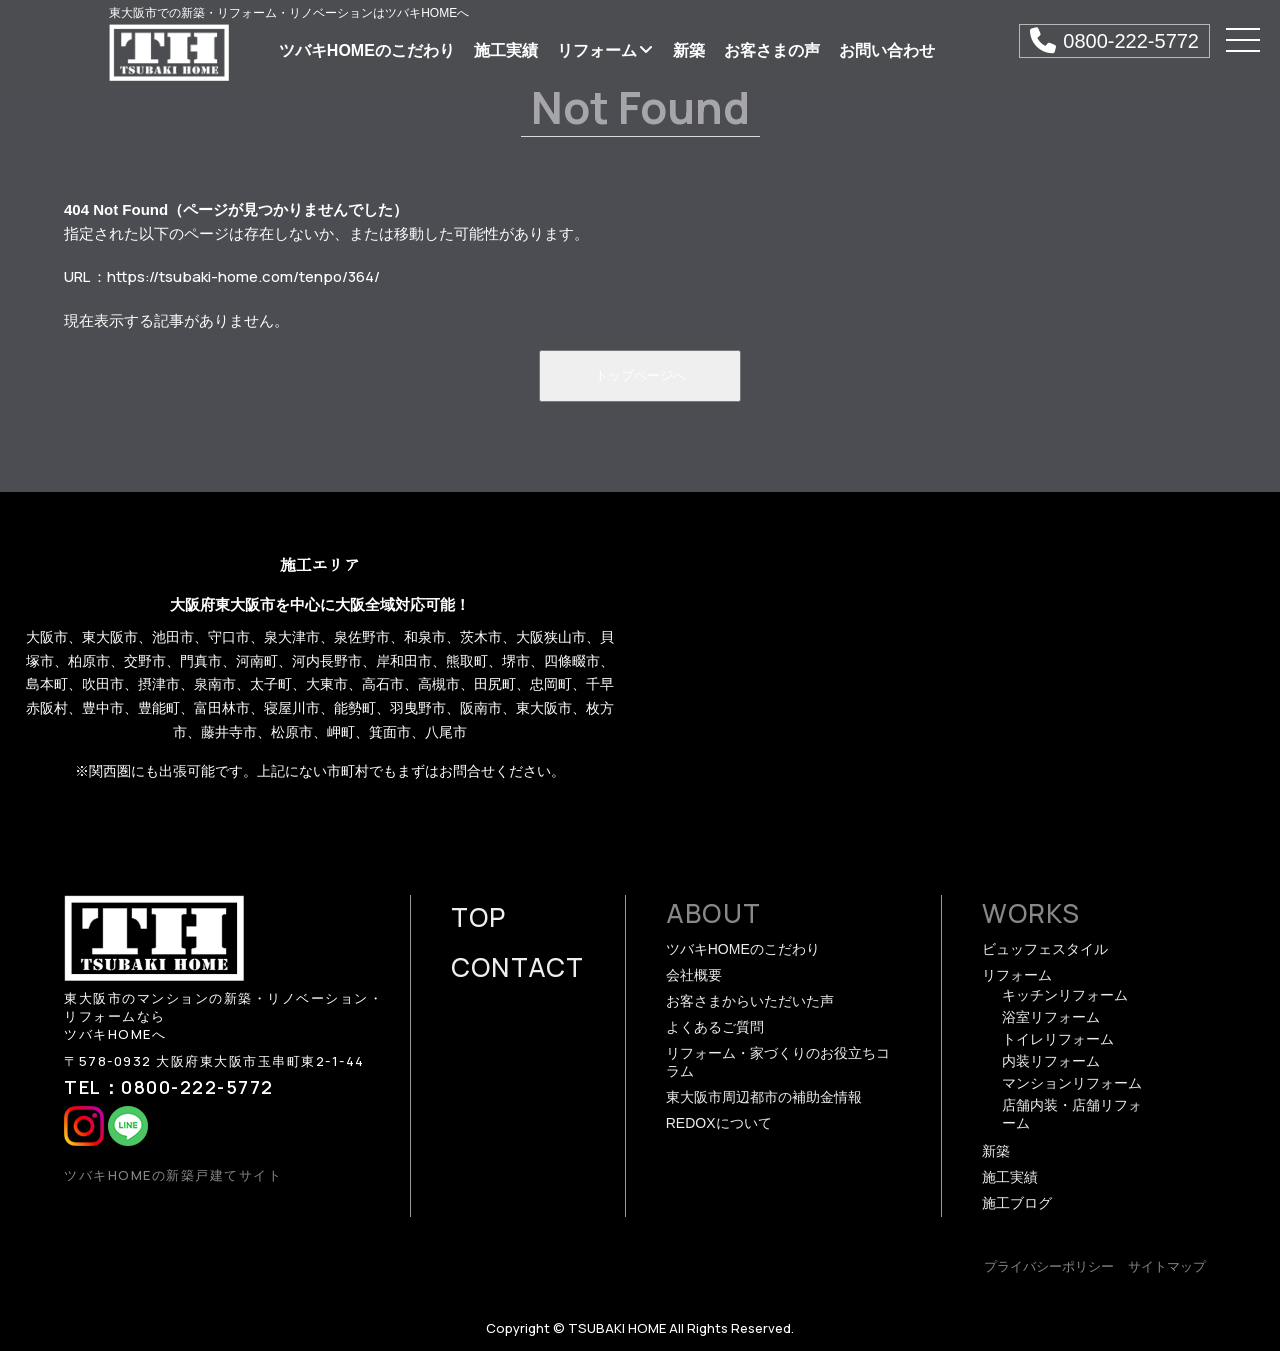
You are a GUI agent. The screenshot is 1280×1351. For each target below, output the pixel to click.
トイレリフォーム (1058, 1039)
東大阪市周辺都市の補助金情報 (764, 1097)
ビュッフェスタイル (1045, 949)
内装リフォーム (1051, 1061)
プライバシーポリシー (1049, 1266)
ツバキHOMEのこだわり (367, 50)
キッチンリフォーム (1065, 995)
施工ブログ (1017, 1203)
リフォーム (605, 50)
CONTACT (518, 967)
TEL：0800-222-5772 (169, 1087)
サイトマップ (1167, 1266)
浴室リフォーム (1051, 1017)
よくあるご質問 (715, 1027)
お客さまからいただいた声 (750, 1001)
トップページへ (640, 375)
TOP (479, 917)
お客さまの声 (772, 50)
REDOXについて (719, 1123)
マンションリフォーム (1072, 1083)
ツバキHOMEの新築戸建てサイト (173, 1175)
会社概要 (694, 975)
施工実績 (506, 50)
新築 (689, 50)
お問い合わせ (887, 50)
